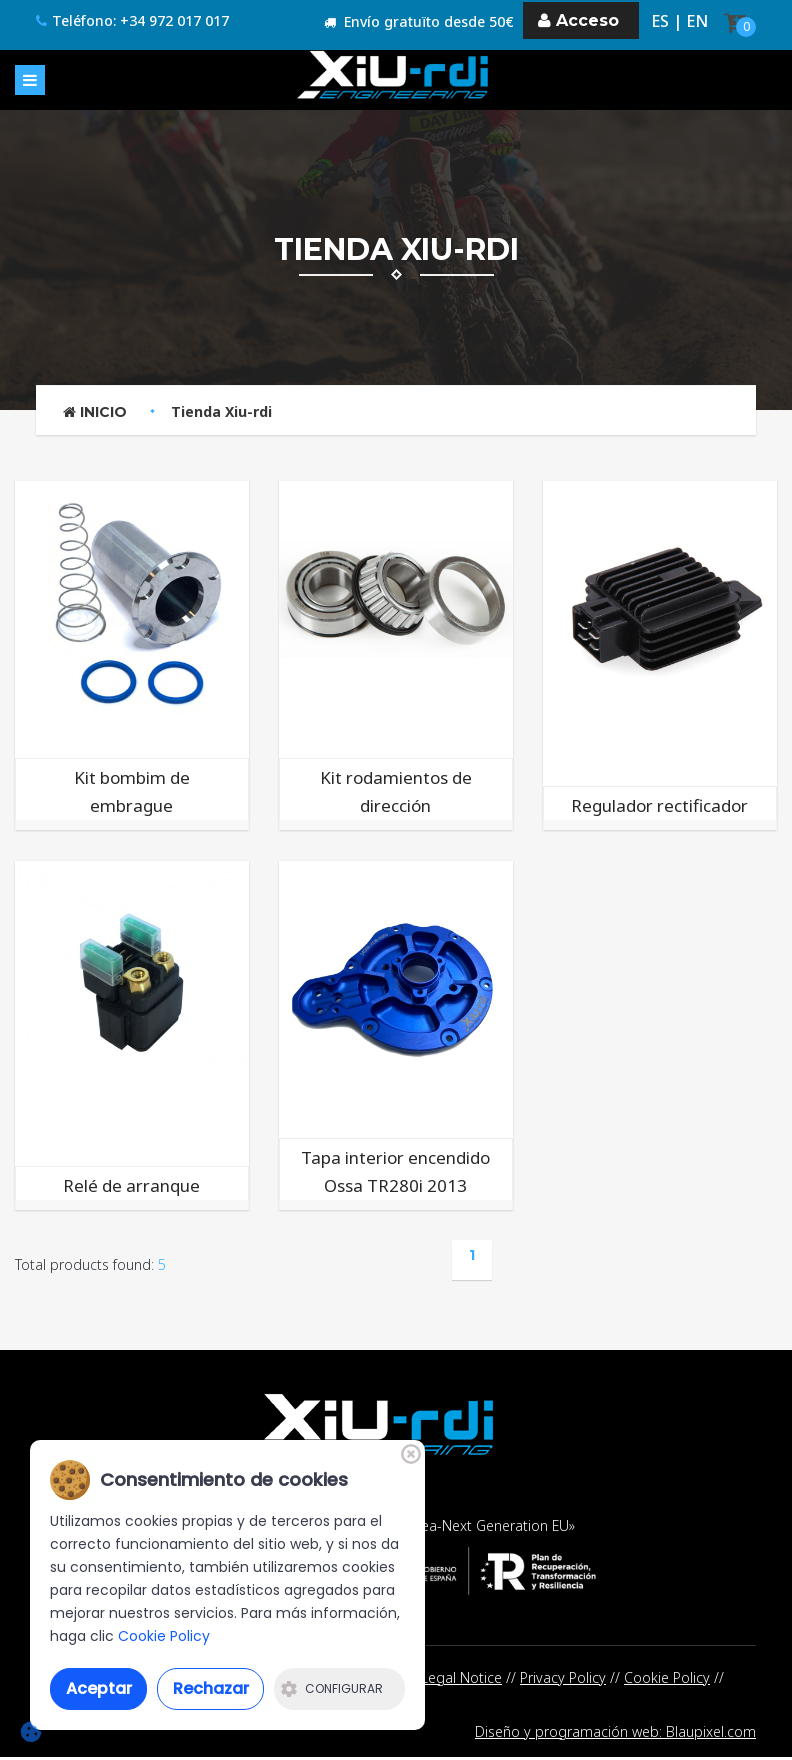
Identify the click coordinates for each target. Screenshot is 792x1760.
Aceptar (99, 1688)
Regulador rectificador (659, 805)
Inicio (95, 412)
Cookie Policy (667, 1677)
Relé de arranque (131, 1185)
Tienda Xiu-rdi (221, 411)
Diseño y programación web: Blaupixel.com (615, 1733)
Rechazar (211, 1688)
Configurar (332, 1688)
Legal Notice (461, 1677)
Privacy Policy (563, 1677)
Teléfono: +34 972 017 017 (132, 21)
